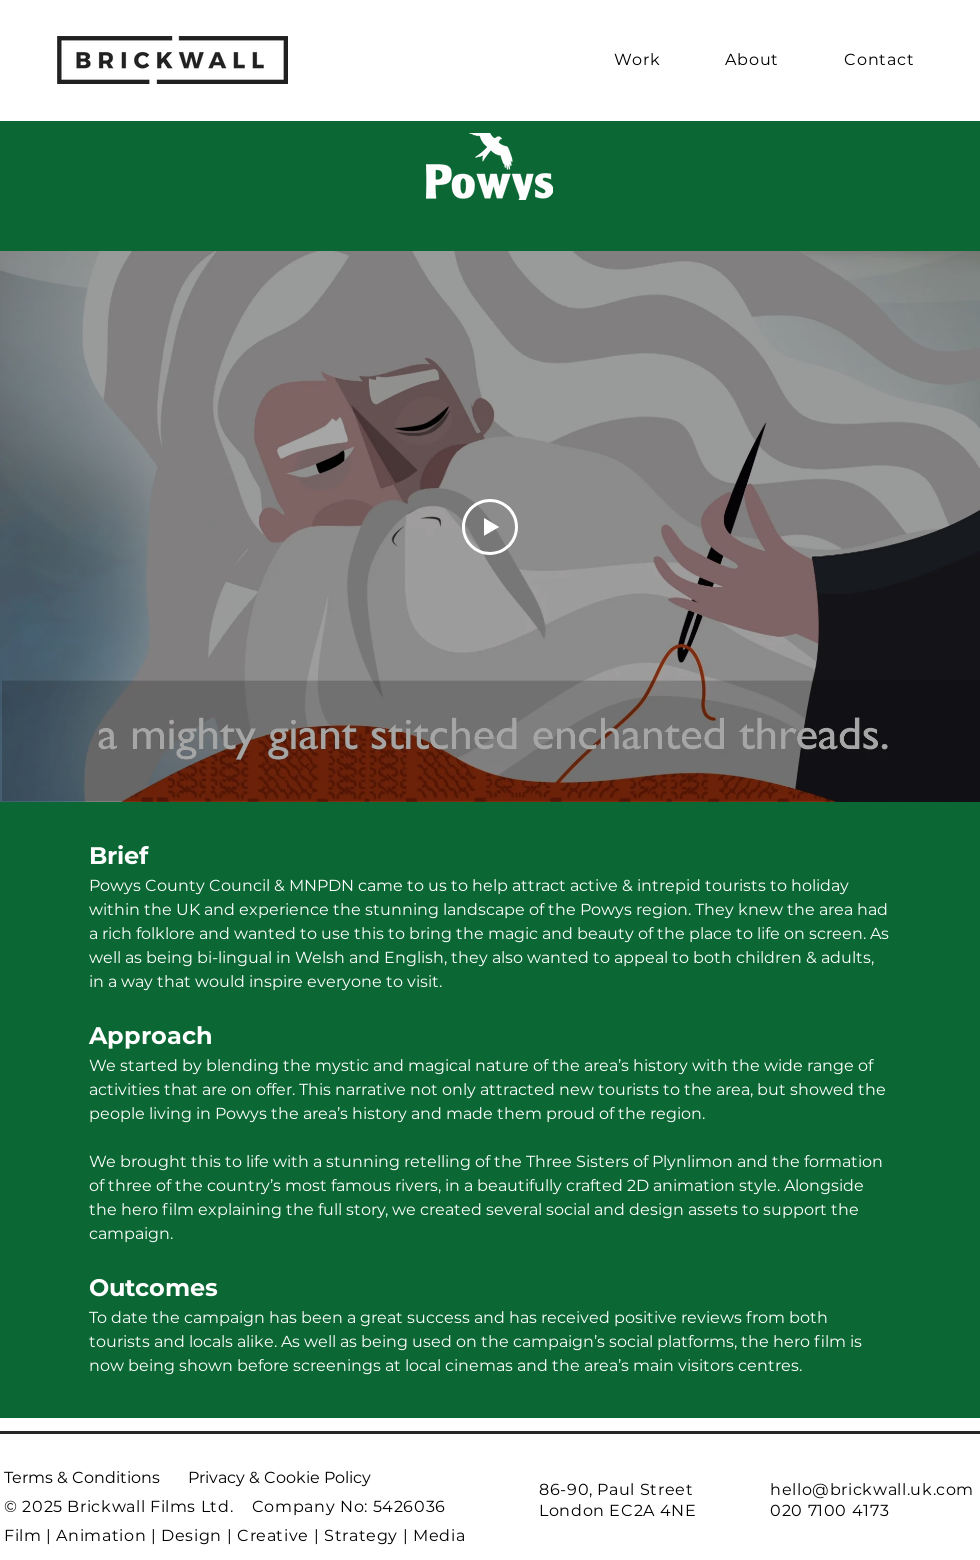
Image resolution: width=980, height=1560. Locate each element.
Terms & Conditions (82, 1477)
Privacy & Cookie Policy (279, 1477)
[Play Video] (490, 527)
